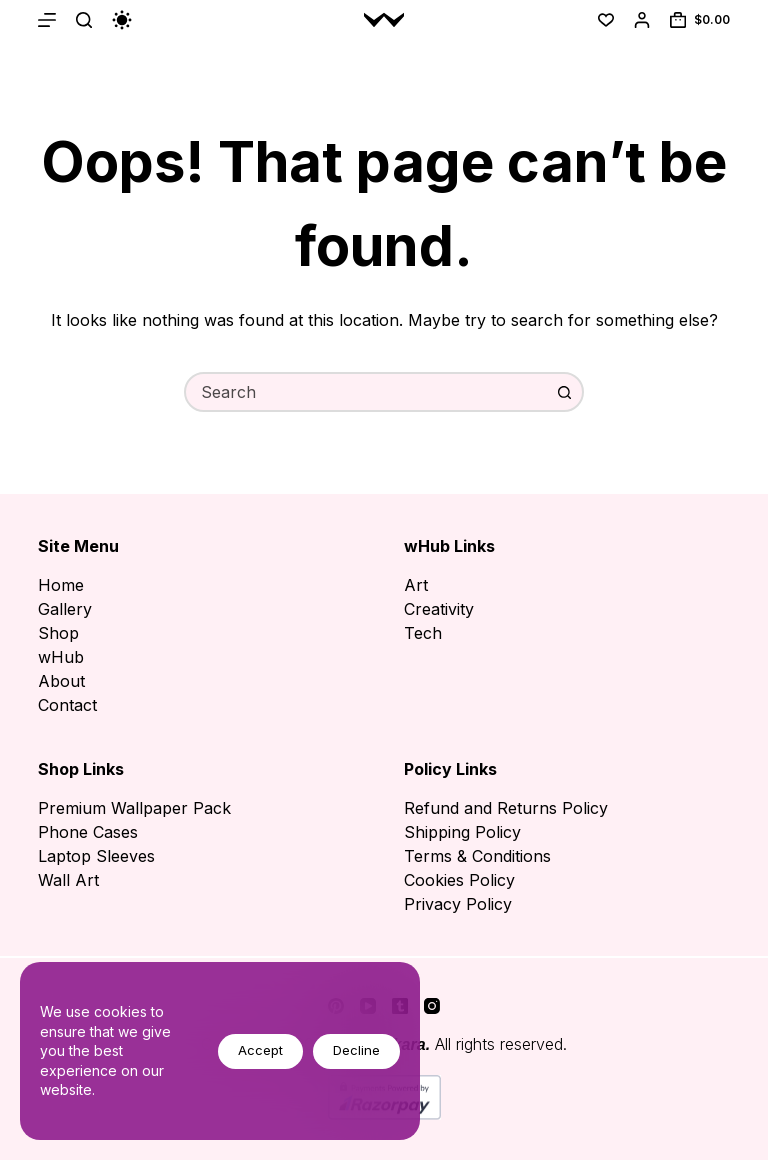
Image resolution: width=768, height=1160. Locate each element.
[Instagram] (432, 1006)
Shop (58, 633)
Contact (67, 705)
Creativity (439, 609)
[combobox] (366, 392)
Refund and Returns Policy (506, 808)
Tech (423, 633)
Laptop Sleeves (96, 856)
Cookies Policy (459, 880)
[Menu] (47, 20)
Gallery (65, 609)
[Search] (84, 20)
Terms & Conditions (477, 856)
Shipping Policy (462, 832)
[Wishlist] (606, 20)
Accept (260, 1050)
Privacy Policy (458, 904)
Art (416, 585)
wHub (61, 657)
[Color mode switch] (122, 20)
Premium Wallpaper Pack (134, 808)
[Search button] (564, 392)
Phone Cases (88, 832)
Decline (356, 1050)
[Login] (642, 20)
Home (61, 585)
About (61, 681)
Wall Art (68, 880)
